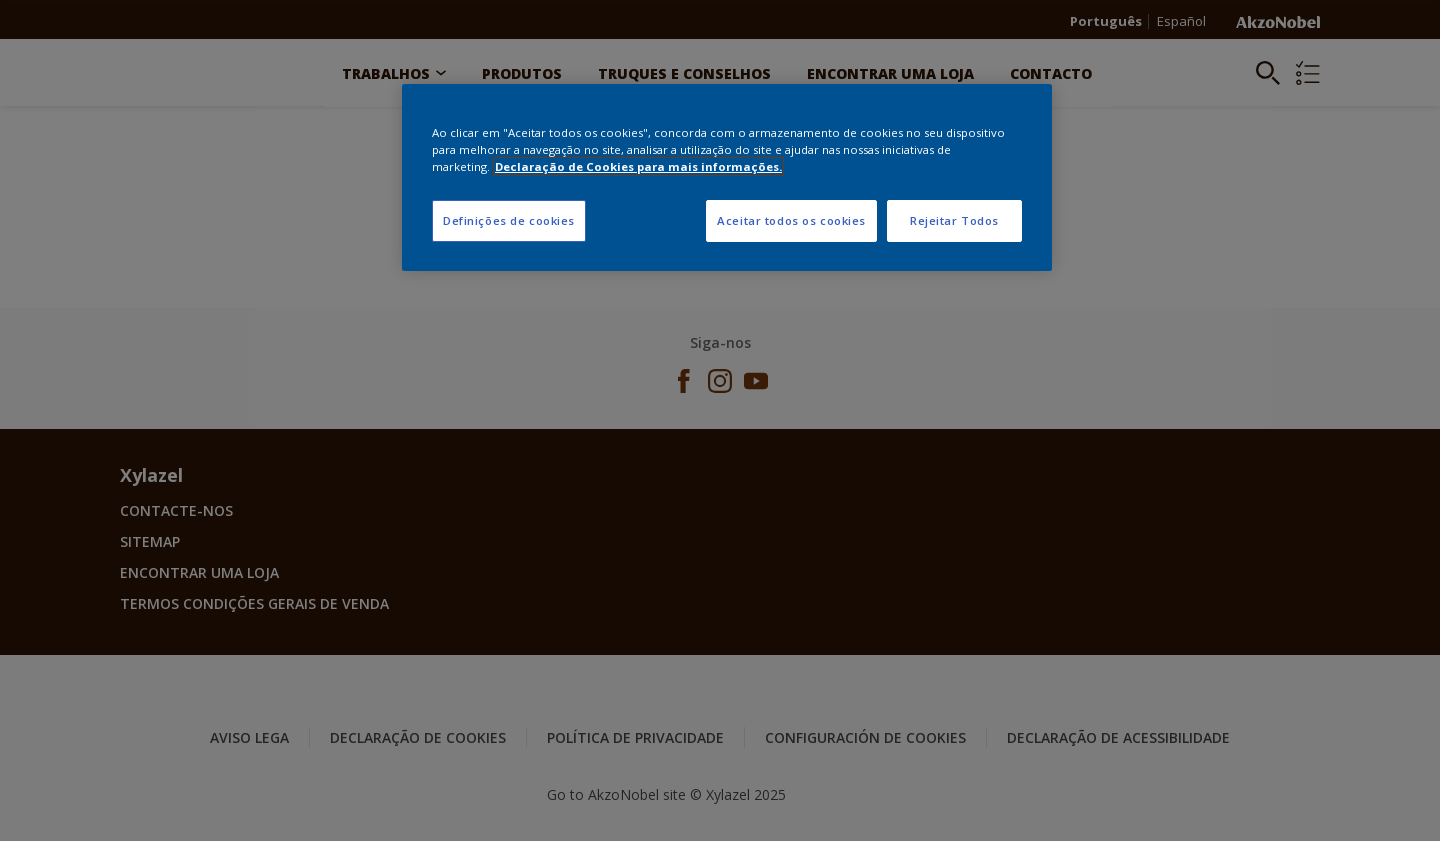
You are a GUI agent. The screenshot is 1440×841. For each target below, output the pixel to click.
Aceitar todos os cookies (791, 220)
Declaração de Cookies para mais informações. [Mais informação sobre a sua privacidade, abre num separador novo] (638, 166)
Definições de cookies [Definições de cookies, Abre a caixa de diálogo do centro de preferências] (509, 220)
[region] (727, 177)
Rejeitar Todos (954, 220)
